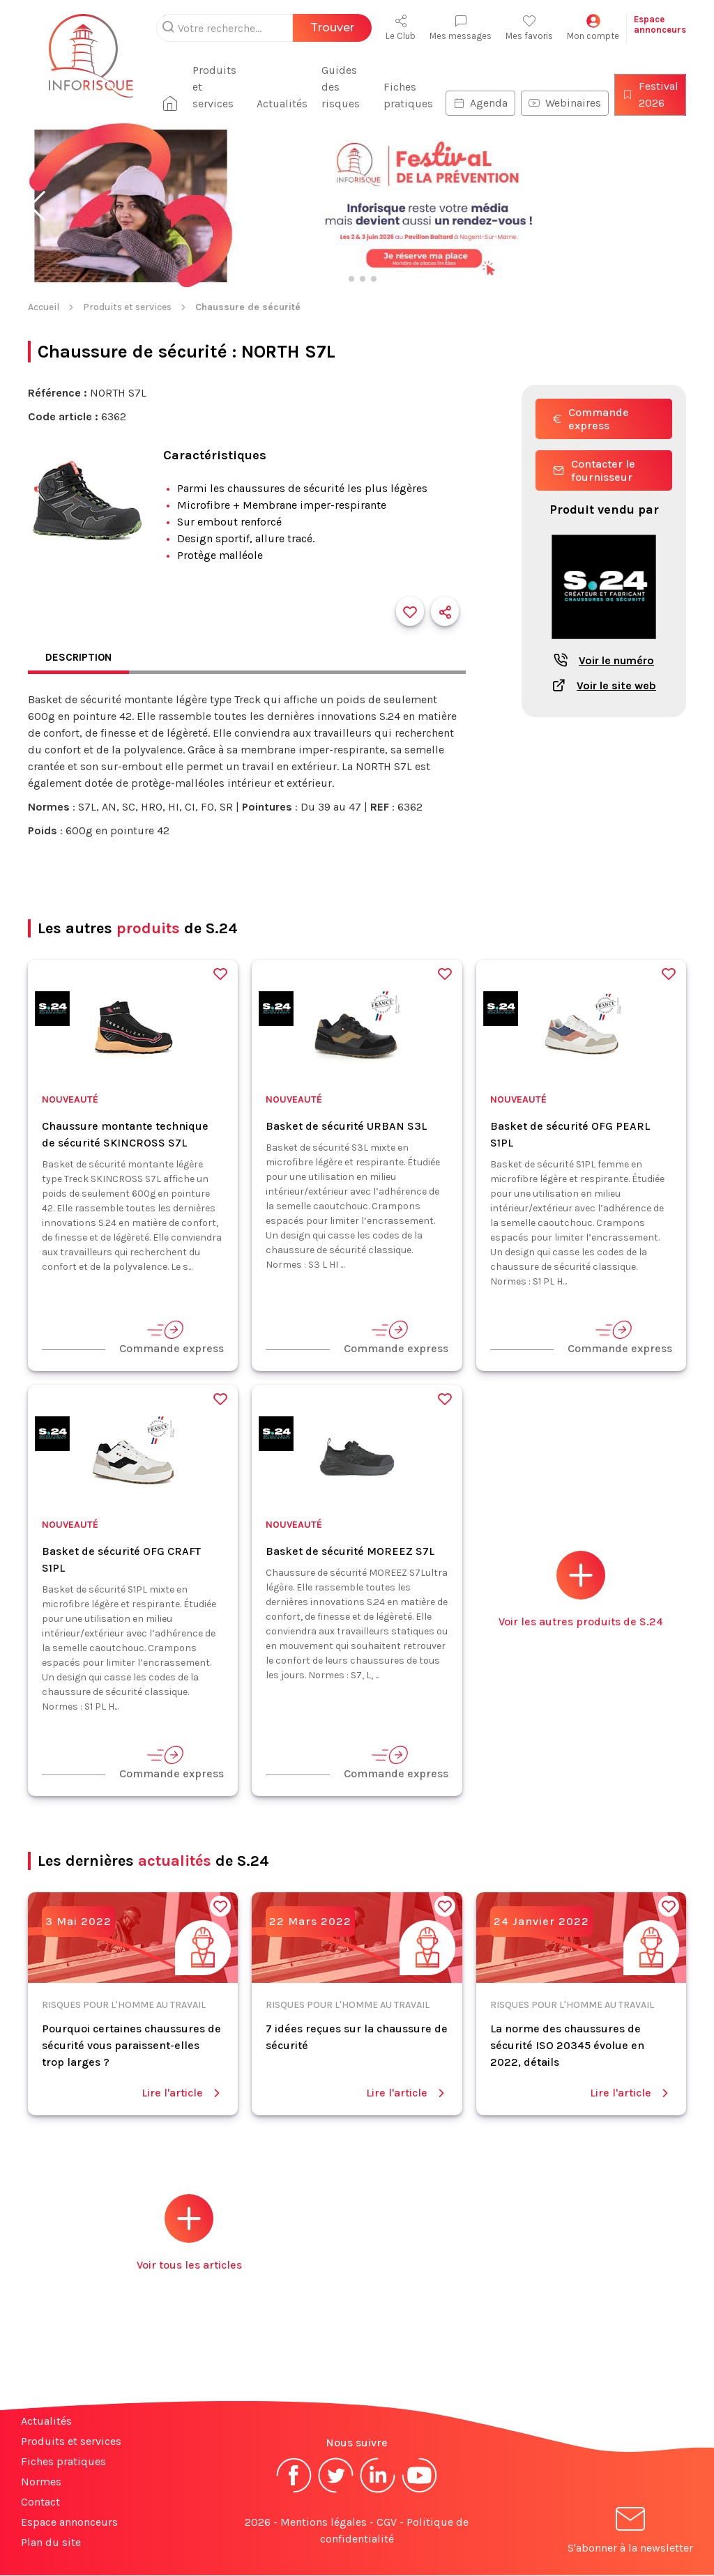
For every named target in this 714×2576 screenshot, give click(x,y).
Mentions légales (323, 2522)
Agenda (480, 102)
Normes (41, 2482)
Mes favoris (529, 27)
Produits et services (223, 86)
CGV (387, 2522)
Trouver (332, 27)
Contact (40, 2502)
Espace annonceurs (69, 2522)
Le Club (401, 27)
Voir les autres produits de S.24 (581, 1590)
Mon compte (593, 27)
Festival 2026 (650, 94)
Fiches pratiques (408, 95)
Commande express (591, 419)
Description (80, 657)
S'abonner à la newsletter (630, 2533)
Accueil (43, 307)
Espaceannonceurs (660, 24)
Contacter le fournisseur (594, 470)
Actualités (286, 103)
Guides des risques (345, 86)
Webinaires (565, 102)
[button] (37, 206)
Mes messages (461, 27)
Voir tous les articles (189, 2233)
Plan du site (51, 2543)
